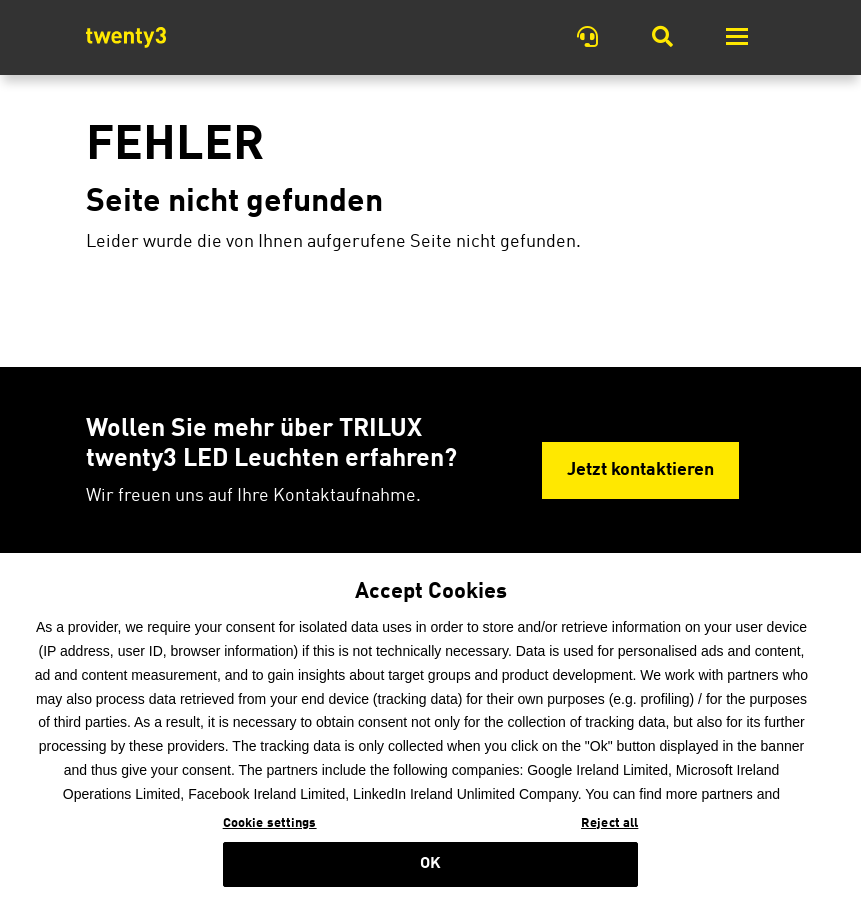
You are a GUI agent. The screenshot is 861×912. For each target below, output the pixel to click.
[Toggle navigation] (737, 37)
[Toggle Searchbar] (662, 37)
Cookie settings (270, 837)
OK (430, 878)
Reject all (609, 837)
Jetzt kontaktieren (640, 470)
